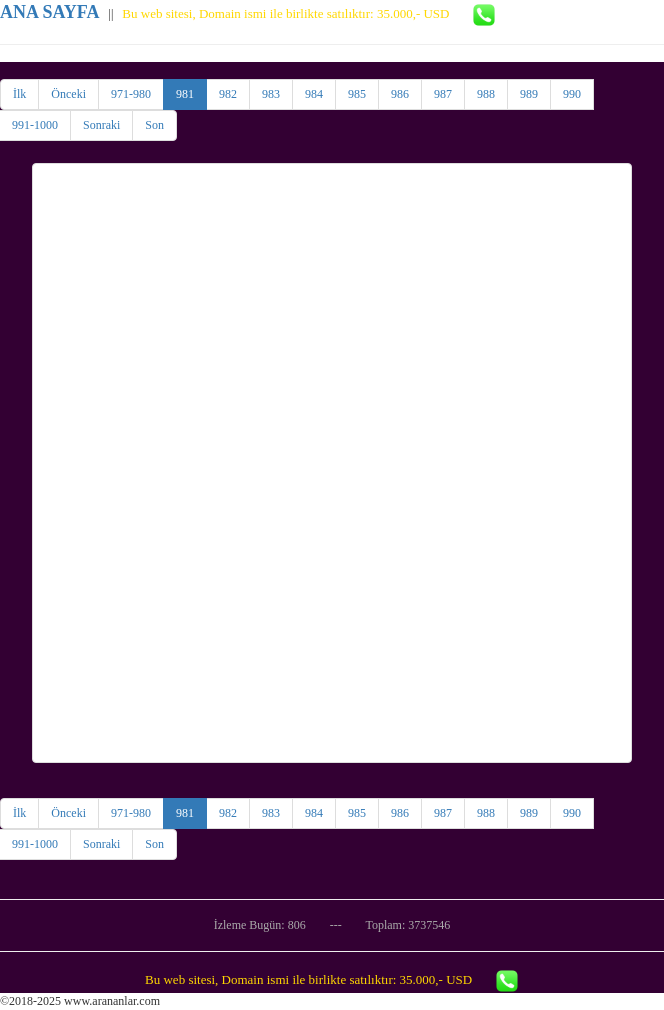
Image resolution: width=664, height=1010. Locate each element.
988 (486, 94)
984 (314, 94)
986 (400, 94)
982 (228, 94)
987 (443, 94)
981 (185, 94)
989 (529, 94)
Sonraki (101, 125)
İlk (19, 94)
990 (572, 94)
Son (154, 125)
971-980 (131, 94)
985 (357, 94)
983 (271, 94)
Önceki (68, 94)
